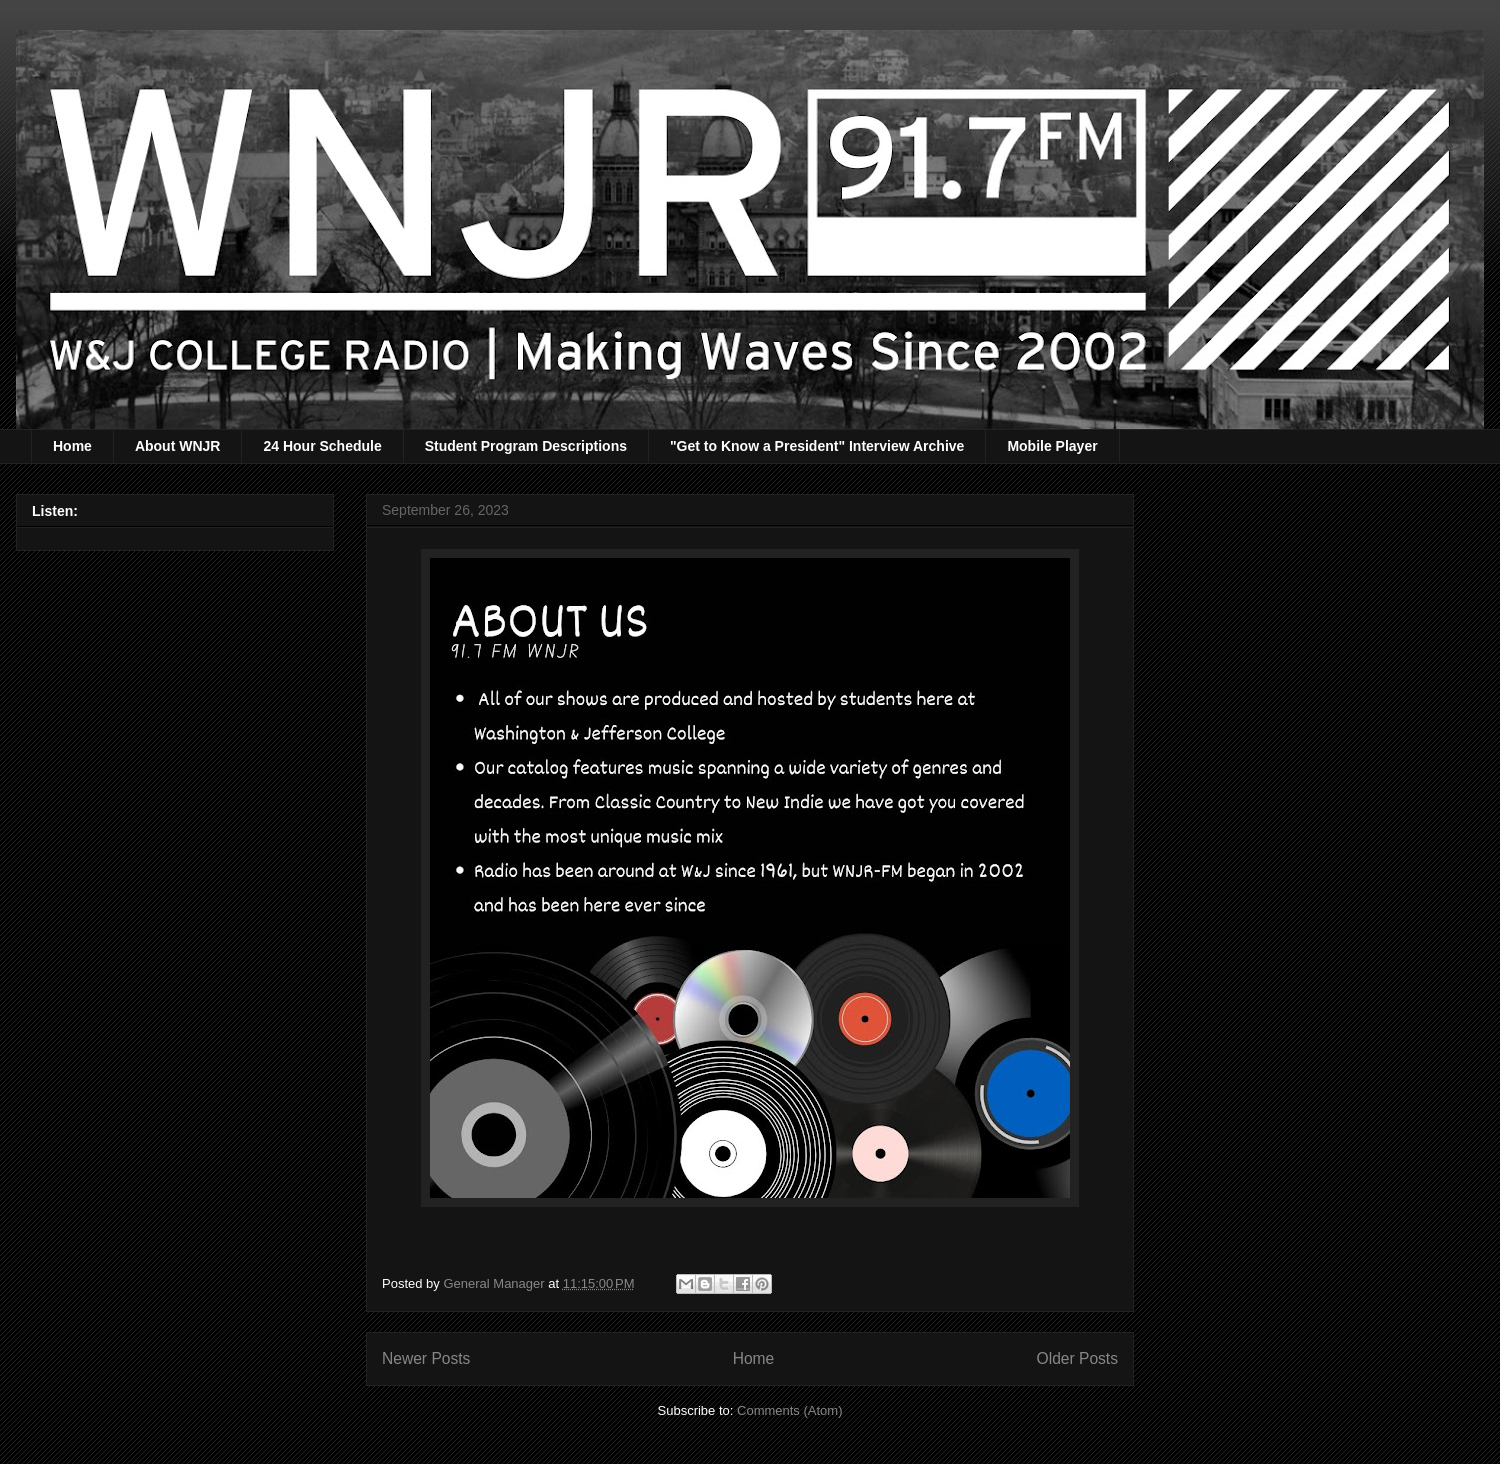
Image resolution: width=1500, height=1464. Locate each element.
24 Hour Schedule (322, 446)
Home (72, 446)
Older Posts (1077, 1358)
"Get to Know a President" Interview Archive (817, 446)
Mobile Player (1052, 446)
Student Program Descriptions (526, 446)
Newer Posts (426, 1358)
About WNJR (178, 446)
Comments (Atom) (789, 1410)
